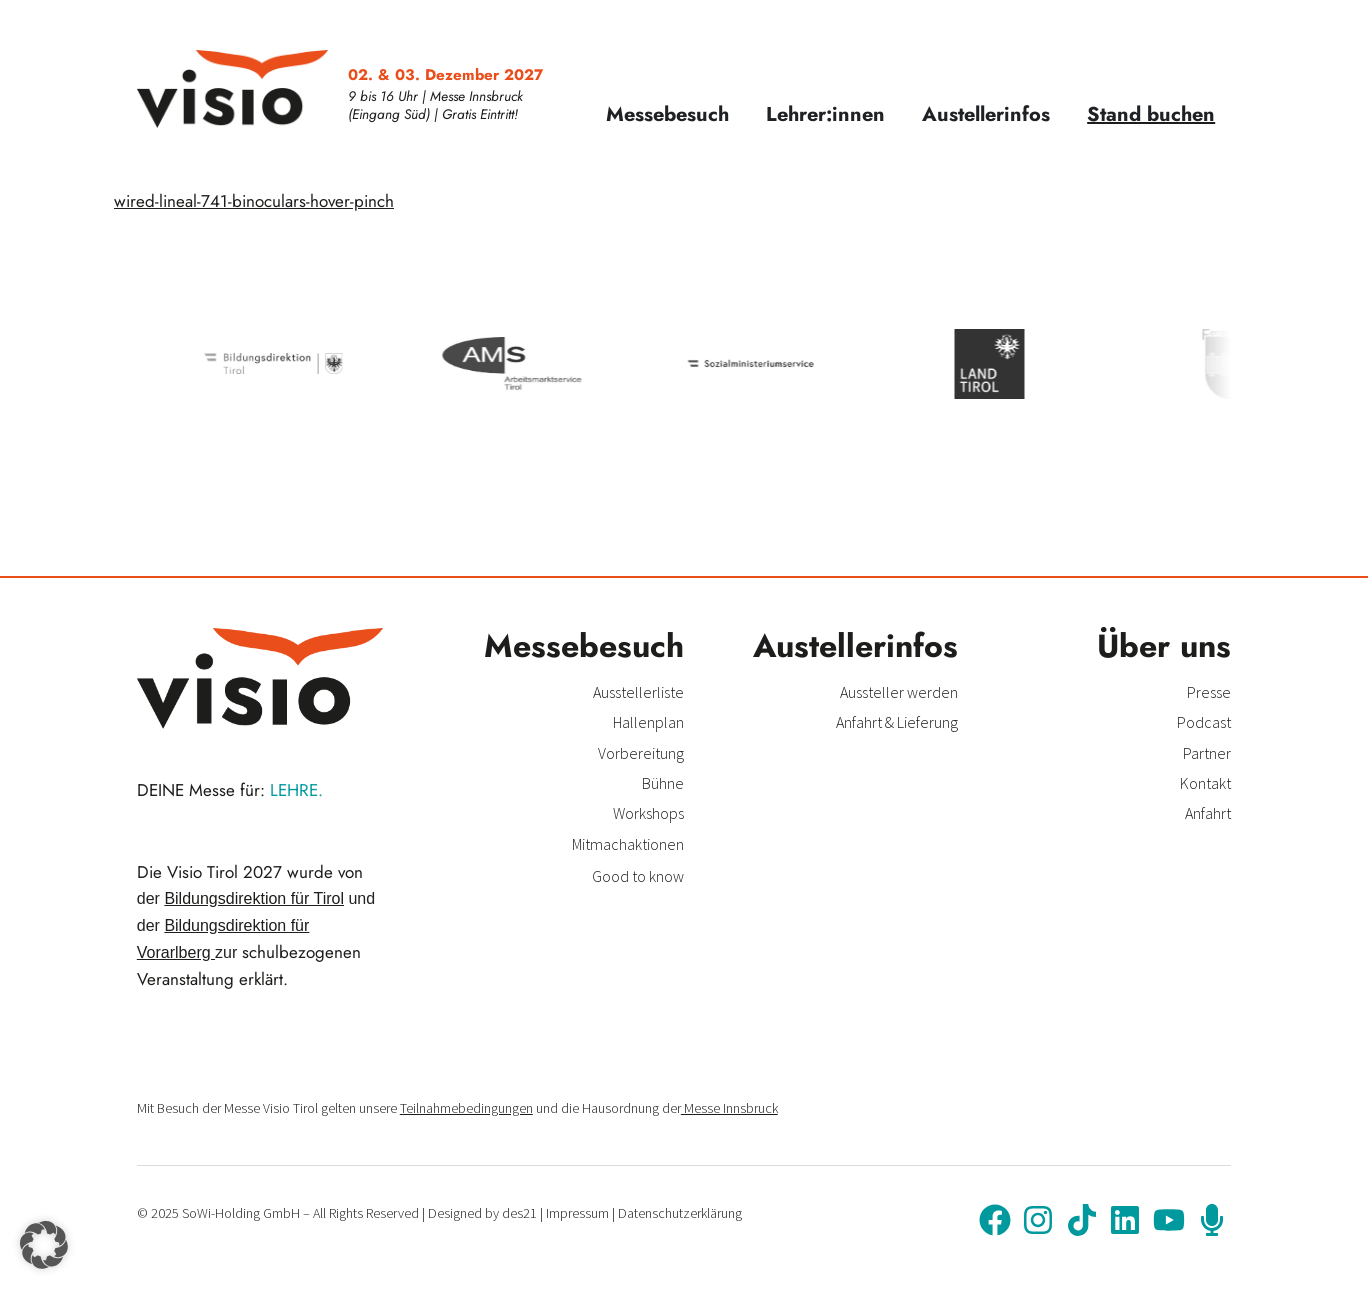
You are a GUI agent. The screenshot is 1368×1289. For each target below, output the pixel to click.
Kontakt (1205, 783)
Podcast (1204, 722)
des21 (519, 1213)
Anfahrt (1208, 813)
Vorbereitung (641, 753)
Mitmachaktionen (628, 844)
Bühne (663, 783)
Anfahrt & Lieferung (897, 722)
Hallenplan (648, 722)
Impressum (577, 1213)
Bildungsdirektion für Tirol (254, 898)
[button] (44, 1245)
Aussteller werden (899, 692)
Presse (1209, 692)
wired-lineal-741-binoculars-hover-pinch (254, 201)
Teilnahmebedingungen (466, 1108)
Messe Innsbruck (729, 1108)
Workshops (648, 813)
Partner (1207, 753)
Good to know (638, 876)
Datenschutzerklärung (680, 1213)
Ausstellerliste (638, 692)
